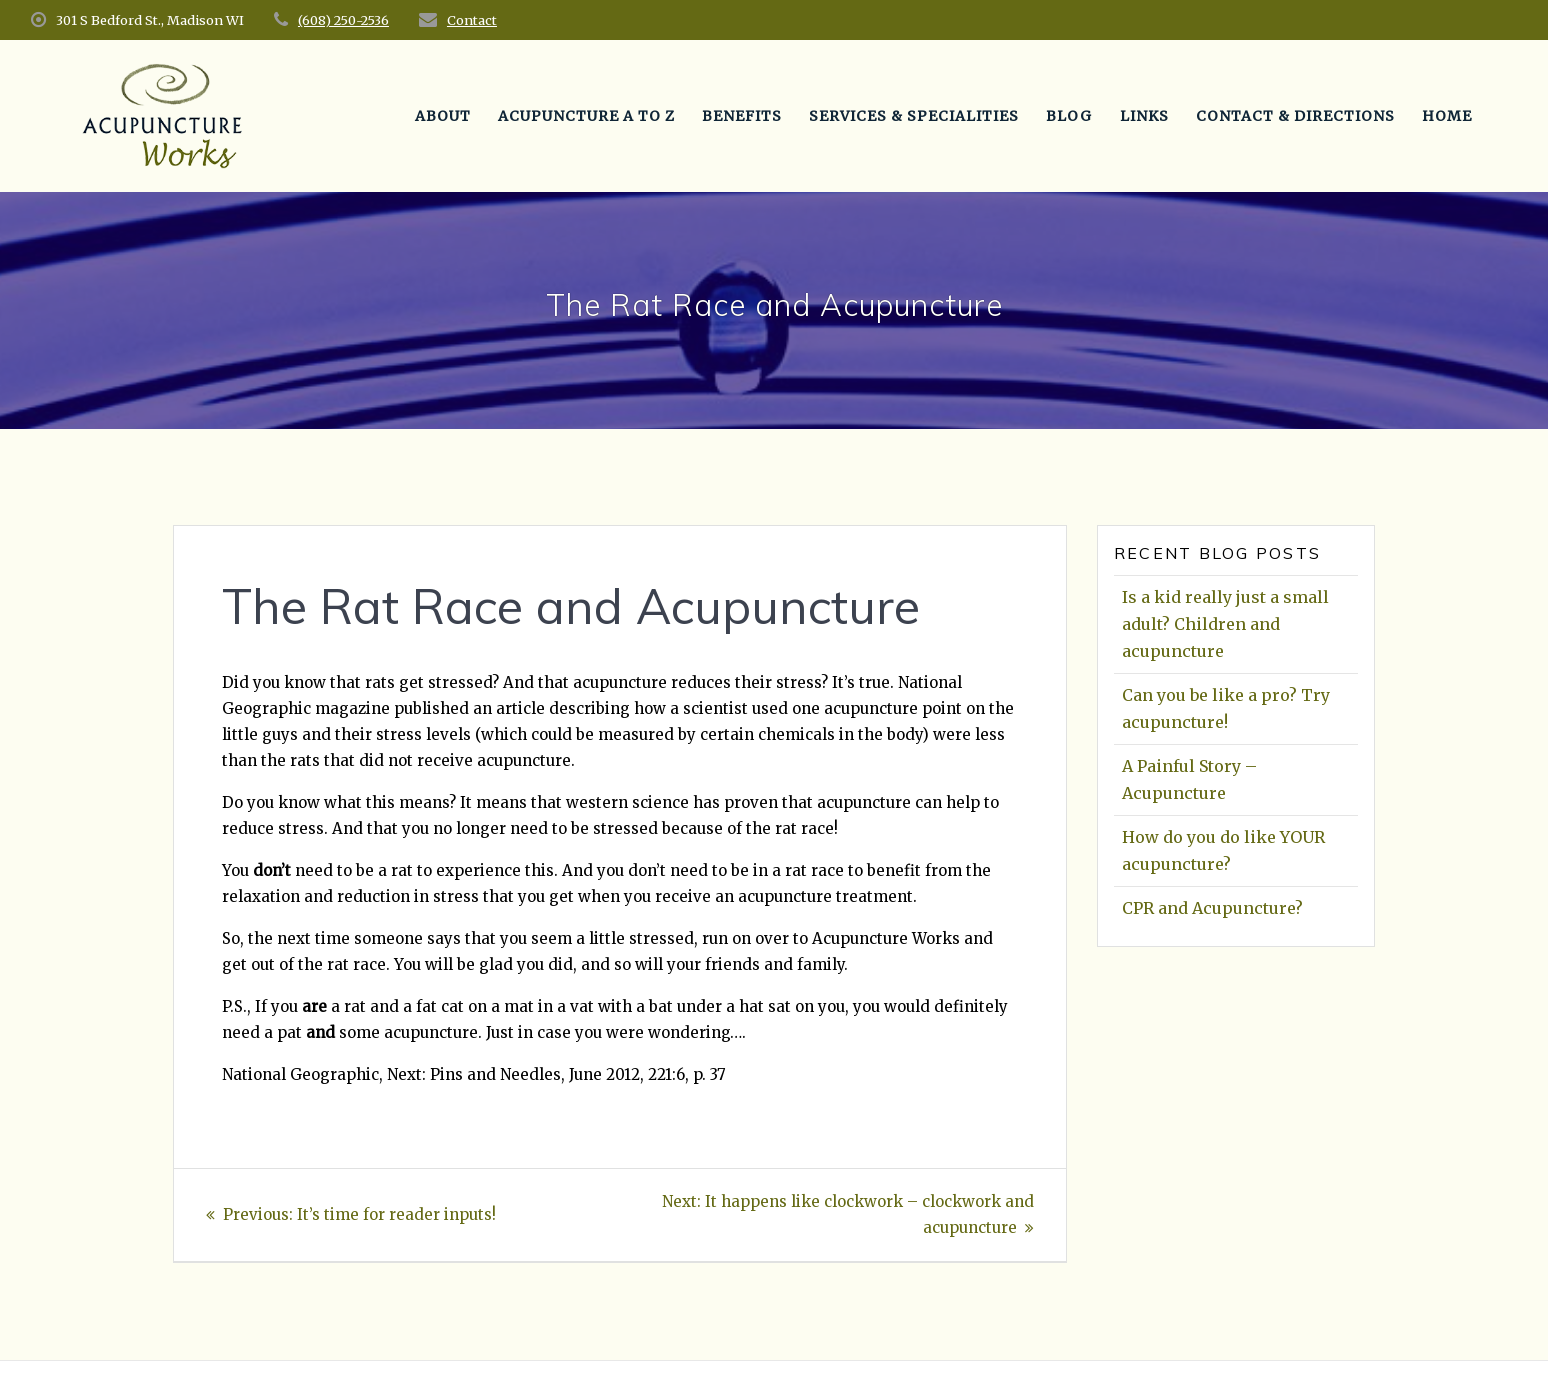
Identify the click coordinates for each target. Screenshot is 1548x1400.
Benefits (742, 116)
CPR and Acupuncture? (1212, 908)
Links (1144, 116)
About (443, 116)
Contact (472, 20)
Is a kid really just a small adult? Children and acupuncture (1225, 624)
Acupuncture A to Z (586, 116)
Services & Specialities (914, 116)
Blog (1069, 116)
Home (1447, 116)
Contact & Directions (1295, 116)
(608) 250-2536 (343, 20)
